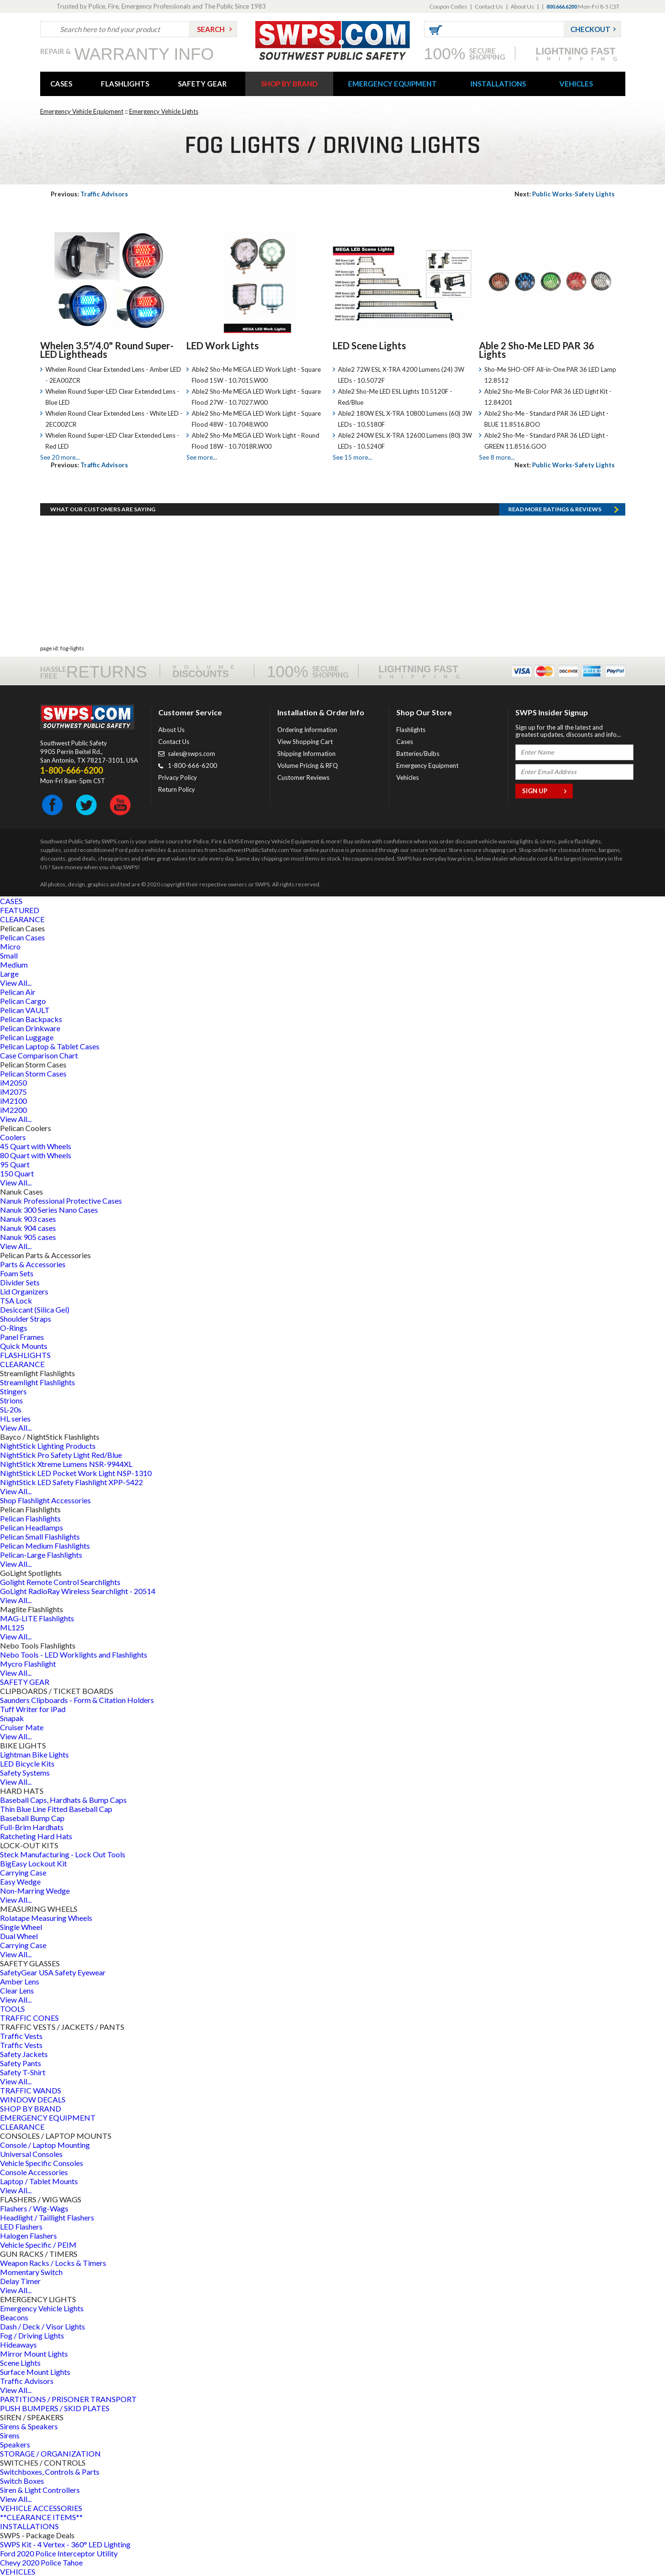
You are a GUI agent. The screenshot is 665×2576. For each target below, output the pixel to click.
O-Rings (13, 1327)
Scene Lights (20, 2362)
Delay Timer (20, 2280)
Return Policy (176, 789)
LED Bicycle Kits (27, 1763)
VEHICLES (576, 83)
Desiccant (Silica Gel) (34, 1309)
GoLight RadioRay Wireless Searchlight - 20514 (77, 1590)
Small (9, 955)
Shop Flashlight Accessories (45, 1500)
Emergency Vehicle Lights (163, 111)
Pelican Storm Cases (33, 1073)
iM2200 (13, 1109)
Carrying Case (23, 1872)
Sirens (10, 2435)
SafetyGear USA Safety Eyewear (53, 1972)
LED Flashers (21, 2226)
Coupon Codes (448, 6)
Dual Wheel (19, 1935)
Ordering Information (307, 729)
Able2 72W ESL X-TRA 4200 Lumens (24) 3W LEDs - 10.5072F (401, 375)
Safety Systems (25, 1772)
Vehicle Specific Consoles (41, 2162)
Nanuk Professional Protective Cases (61, 1200)
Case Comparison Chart (39, 1055)
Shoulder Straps (25, 1318)
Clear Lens (17, 1990)
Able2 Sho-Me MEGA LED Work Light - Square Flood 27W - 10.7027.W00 (256, 397)
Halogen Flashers (28, 2235)
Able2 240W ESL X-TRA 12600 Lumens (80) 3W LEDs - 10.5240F (405, 440)
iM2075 (13, 1091)
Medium (14, 964)
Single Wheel (21, 1926)
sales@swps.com (191, 753)
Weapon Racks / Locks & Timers (53, 2262)
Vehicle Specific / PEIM (38, 2244)
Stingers (13, 1391)
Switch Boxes (22, 2480)
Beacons (14, 2317)
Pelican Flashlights (30, 1518)
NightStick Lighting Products (48, 1445)
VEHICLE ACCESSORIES (41, 2507)
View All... (16, 982)
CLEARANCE (22, 919)
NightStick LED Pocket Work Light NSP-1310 (76, 1472)
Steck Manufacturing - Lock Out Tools (62, 1854)
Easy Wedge (20, 1881)
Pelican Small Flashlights (40, 1536)
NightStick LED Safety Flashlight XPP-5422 (71, 1482)
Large (9, 973)
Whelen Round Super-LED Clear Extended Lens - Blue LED (112, 397)
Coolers (13, 1137)
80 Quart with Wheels (35, 1155)
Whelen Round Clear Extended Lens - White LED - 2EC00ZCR (114, 419)
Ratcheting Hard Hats (36, 1836)
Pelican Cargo (23, 1000)
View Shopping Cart (305, 741)
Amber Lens (19, 1981)
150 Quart (17, 1173)
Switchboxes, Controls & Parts (49, 2471)
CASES (61, 83)
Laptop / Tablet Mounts (39, 2181)
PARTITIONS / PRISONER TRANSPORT (68, 2399)
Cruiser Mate (22, 1727)
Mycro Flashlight (28, 1663)
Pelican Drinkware (30, 1028)
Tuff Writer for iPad (32, 1709)
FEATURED (19, 910)
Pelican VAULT (25, 1009)
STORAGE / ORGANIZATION (50, 2453)
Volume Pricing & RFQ (307, 765)
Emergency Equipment (427, 765)
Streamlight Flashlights (37, 1382)
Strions (11, 1400)
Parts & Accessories (32, 1264)
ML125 (12, 1627)
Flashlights (410, 729)
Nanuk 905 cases (28, 1236)
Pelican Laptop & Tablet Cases (49, 1046)
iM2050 (13, 1082)
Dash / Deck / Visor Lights (42, 2326)
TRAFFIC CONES (29, 2017)
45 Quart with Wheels (35, 1146)
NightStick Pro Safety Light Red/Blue (61, 1454)
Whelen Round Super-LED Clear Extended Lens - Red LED (112, 440)
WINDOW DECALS (32, 2099)
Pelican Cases (22, 937)
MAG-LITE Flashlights (37, 1618)
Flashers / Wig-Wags (34, 2208)
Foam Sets (16, 1273)
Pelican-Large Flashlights (41, 1554)
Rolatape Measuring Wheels (46, 1917)
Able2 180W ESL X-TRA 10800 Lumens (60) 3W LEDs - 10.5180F (405, 419)
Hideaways (18, 2344)
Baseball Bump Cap (32, 1817)
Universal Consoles (31, 2153)
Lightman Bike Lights (34, 1754)
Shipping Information (306, 753)
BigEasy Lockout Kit (33, 1863)
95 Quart (15, 1164)
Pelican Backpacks (31, 1019)
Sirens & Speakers (29, 2426)
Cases (404, 741)
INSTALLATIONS (498, 83)
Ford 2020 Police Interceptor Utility (59, 2553)
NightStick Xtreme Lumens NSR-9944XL (66, 1463)
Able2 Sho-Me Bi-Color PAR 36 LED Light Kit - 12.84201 (547, 397)
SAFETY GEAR (202, 83)
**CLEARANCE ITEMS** (41, 2517)
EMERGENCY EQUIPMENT (392, 83)
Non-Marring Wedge (35, 1890)
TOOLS (12, 2008)
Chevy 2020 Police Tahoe (41, 2562)
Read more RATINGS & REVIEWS (554, 509)
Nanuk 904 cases (28, 1227)
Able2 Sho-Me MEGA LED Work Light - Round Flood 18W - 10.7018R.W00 (255, 440)
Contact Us (489, 6)
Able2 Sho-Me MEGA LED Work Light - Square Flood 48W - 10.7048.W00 (256, 419)
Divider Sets (20, 1282)
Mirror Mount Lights (34, 2353)
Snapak (12, 1718)
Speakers (15, 2444)
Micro (10, 946)
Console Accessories (34, 2172)
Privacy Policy (177, 777)
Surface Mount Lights (35, 2371)
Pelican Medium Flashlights (45, 1545)
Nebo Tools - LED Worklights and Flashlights (73, 1654)
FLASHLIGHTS (125, 83)
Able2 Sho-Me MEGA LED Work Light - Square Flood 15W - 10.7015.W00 (256, 375)
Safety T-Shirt (22, 2072)
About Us (522, 6)
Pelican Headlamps (31, 1527)
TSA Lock (16, 1300)
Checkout (590, 29)
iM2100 (13, 1100)
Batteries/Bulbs (417, 753)
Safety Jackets (24, 2054)
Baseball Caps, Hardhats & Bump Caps (63, 1799)
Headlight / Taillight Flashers (47, 2217)
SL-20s (11, 1409)
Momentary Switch (31, 2271)
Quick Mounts (23, 1345)
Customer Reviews (303, 777)
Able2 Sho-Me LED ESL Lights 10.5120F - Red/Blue (395, 397)
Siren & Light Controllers (40, 2489)
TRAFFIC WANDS (30, 2090)
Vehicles (407, 777)
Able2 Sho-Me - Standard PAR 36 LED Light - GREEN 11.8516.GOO (546, 440)
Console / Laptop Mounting (45, 2144)
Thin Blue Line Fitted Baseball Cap (56, 1808)
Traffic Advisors (89, 194)
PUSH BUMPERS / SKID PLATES (54, 2408)
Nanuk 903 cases (28, 1218)
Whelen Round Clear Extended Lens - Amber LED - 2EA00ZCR (113, 375)
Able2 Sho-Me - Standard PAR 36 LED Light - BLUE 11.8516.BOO (546, 419)
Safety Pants (20, 2063)
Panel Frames (22, 1336)
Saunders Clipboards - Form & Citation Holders (77, 1699)
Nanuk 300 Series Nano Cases (49, 1209)
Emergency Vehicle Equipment (81, 111)
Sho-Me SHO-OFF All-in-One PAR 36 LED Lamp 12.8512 (550, 375)
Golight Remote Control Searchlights (60, 1581)
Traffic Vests (21, 2035)
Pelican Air (17, 991)
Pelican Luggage (27, 1037)
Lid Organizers (24, 1291)
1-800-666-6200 (192, 765)
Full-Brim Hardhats (32, 1827)
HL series (15, 1418)
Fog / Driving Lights (32, 2335)
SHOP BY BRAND (289, 83)
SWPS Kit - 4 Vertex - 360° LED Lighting (65, 2544)
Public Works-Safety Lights (564, 194)
